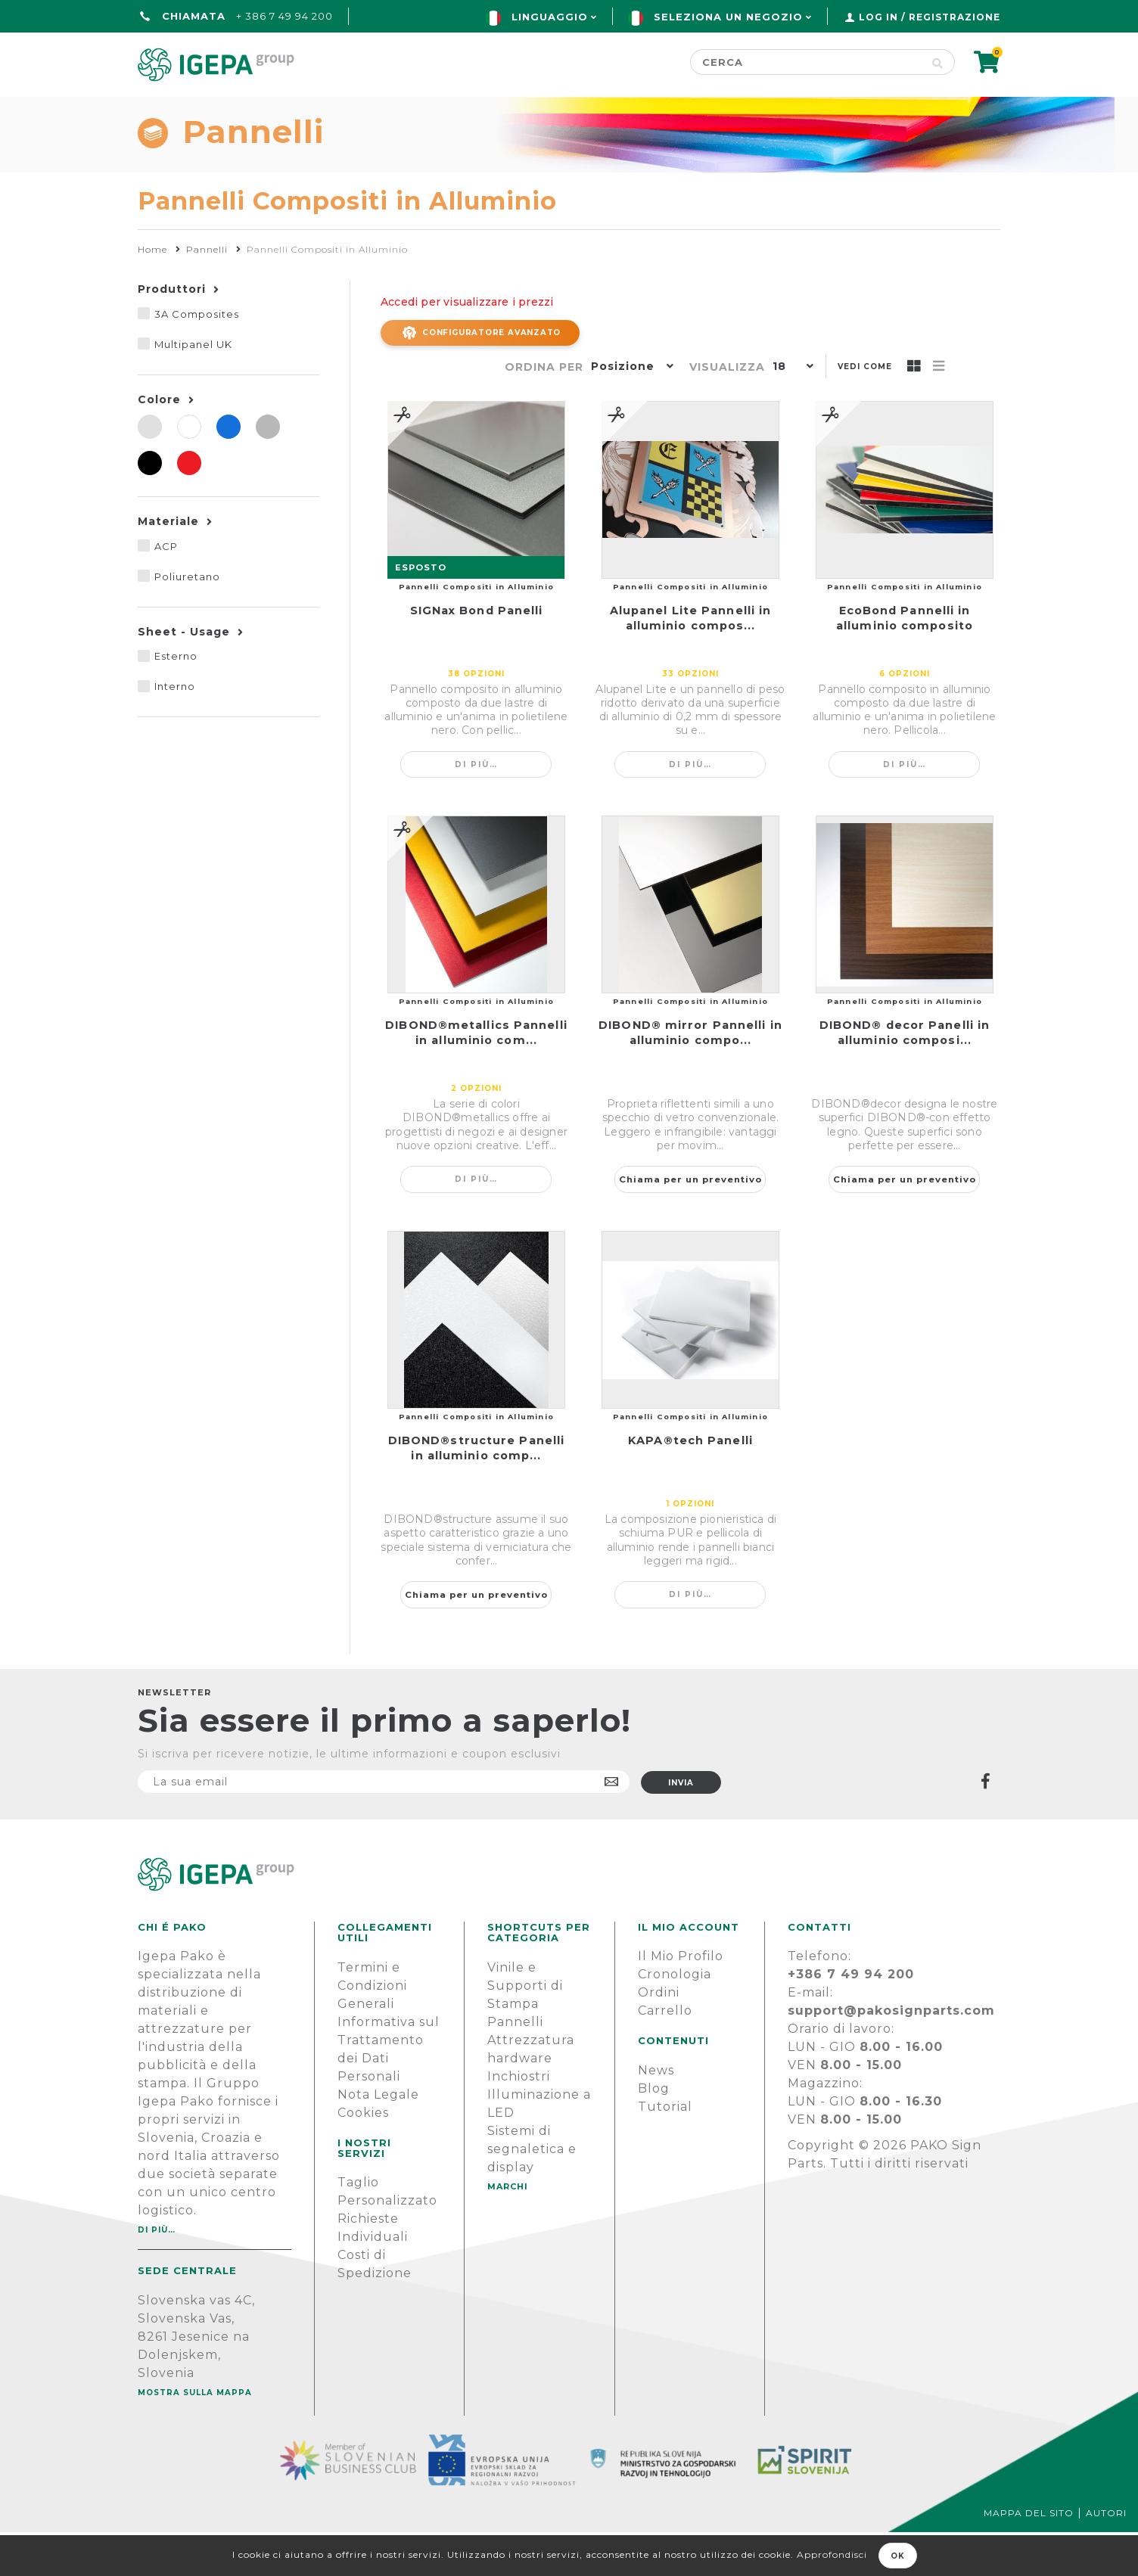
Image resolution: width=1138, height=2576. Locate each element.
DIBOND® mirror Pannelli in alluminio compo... (690, 1076)
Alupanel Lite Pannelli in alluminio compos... (691, 662)
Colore (159, 443)
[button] (628, 411)
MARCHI (507, 2230)
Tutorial (665, 2150)
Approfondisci (832, 2554)
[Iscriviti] (384, 1825)
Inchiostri (518, 2120)
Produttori (172, 333)
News (656, 2114)
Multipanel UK (193, 388)
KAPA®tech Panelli (690, 1484)
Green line (477, 111)
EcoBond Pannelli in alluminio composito (904, 662)
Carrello (665, 2054)
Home (160, 111)
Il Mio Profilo (680, 2000)
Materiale (168, 565)
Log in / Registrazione (929, 17)
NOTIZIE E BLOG (720, 111)
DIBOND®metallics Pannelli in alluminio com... (476, 1076)
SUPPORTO (863, 111)
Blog (654, 2132)
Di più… (476, 808)
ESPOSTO (420, 611)
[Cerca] (805, 62)
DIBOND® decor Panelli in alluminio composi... (904, 1076)
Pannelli (515, 2066)
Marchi (590, 111)
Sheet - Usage (184, 675)
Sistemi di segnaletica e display (532, 2192)
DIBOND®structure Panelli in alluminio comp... (476, 1492)
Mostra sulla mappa (195, 2436)
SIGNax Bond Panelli (476, 654)
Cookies (363, 2156)
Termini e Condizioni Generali (372, 2029)
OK (898, 2556)
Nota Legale (378, 2138)
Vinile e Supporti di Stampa (525, 2029)
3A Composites (196, 358)
